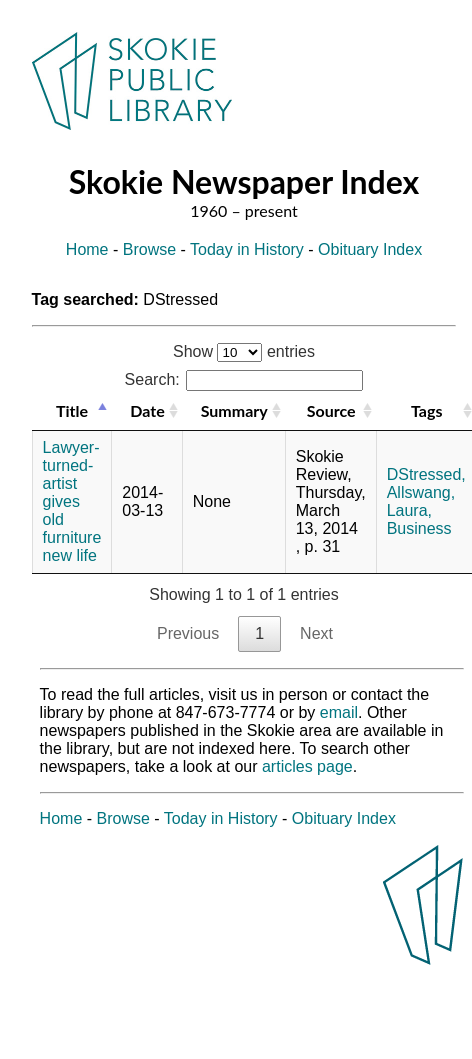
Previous (188, 633)
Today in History (247, 249)
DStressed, (426, 474)
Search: (244, 379)
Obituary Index (370, 249)
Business (419, 528)
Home (87, 249)
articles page (307, 766)
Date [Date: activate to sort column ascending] (147, 410)
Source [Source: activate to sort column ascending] (331, 410)
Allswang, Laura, (421, 501)
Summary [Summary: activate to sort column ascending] (234, 410)
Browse (149, 249)
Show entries (244, 351)
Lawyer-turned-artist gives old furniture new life (72, 501)
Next (316, 633)
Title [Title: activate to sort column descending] (72, 410)
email (339, 712)
